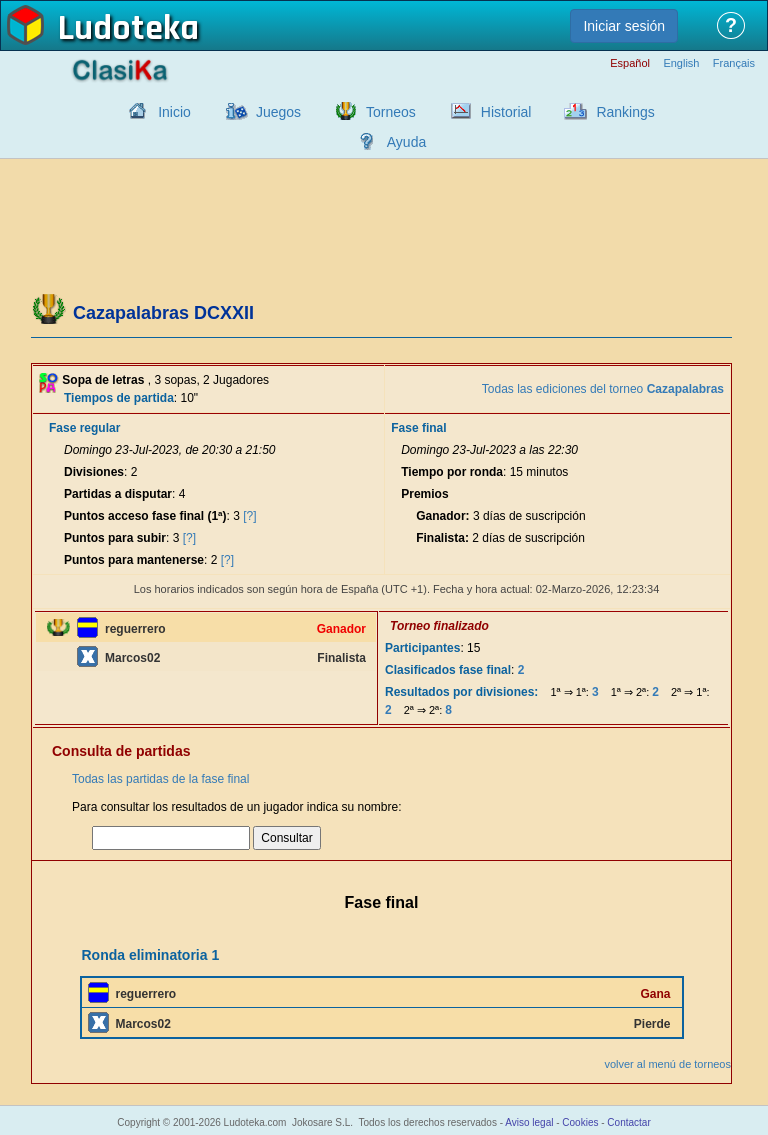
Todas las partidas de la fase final (160, 779)
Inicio (174, 112)
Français (734, 63)
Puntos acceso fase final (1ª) (145, 516)
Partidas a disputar (118, 494)
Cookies (580, 1122)
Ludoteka (128, 29)
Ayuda (406, 142)
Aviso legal (529, 1122)
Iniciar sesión (624, 26)
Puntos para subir (115, 538)
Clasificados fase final (448, 670)
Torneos (391, 112)
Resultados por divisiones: (461, 692)
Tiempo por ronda (452, 472)
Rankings (625, 112)
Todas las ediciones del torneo (603, 389)
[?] (249, 516)
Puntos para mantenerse (134, 560)
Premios (424, 494)
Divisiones (94, 472)
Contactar (628, 1122)
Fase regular (84, 428)
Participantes (422, 648)
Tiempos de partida (119, 398)
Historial (506, 112)
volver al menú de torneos (667, 1064)
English (681, 63)
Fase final (418, 428)
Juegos (278, 112)
